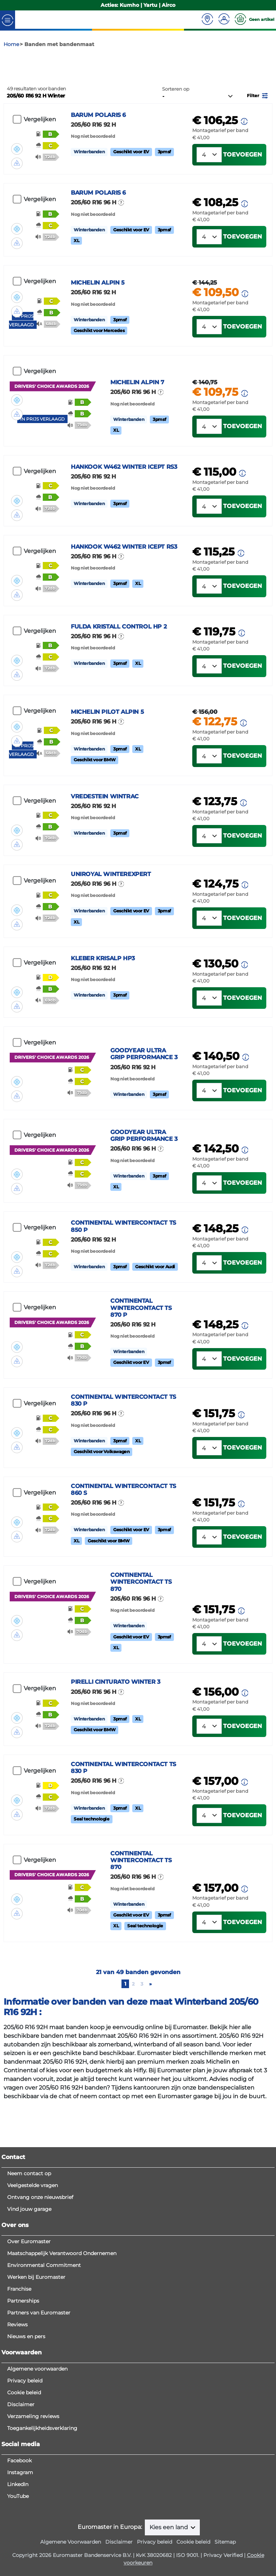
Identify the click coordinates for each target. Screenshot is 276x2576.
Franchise (19, 2371)
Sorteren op (175, 113)
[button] (258, 119)
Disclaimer (20, 2487)
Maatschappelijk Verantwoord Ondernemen (61, 2336)
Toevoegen (242, 179)
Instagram (20, 2555)
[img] (17, 164)
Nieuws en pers (26, 2419)
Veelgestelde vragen (32, 2268)
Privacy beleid (24, 2463)
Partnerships (23, 2383)
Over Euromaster (29, 2324)
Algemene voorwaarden (37, 2451)
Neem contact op (29, 2256)
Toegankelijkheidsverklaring (42, 2511)
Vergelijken (40, 143)
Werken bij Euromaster (36, 2360)
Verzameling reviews (33, 2499)
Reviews (17, 2407)
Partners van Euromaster (38, 2395)
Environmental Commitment (44, 2348)
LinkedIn (17, 2567)
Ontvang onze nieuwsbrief (40, 2280)
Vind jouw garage (29, 2292)
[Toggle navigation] (7, 19)
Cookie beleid (24, 2475)
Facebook (19, 2543)
